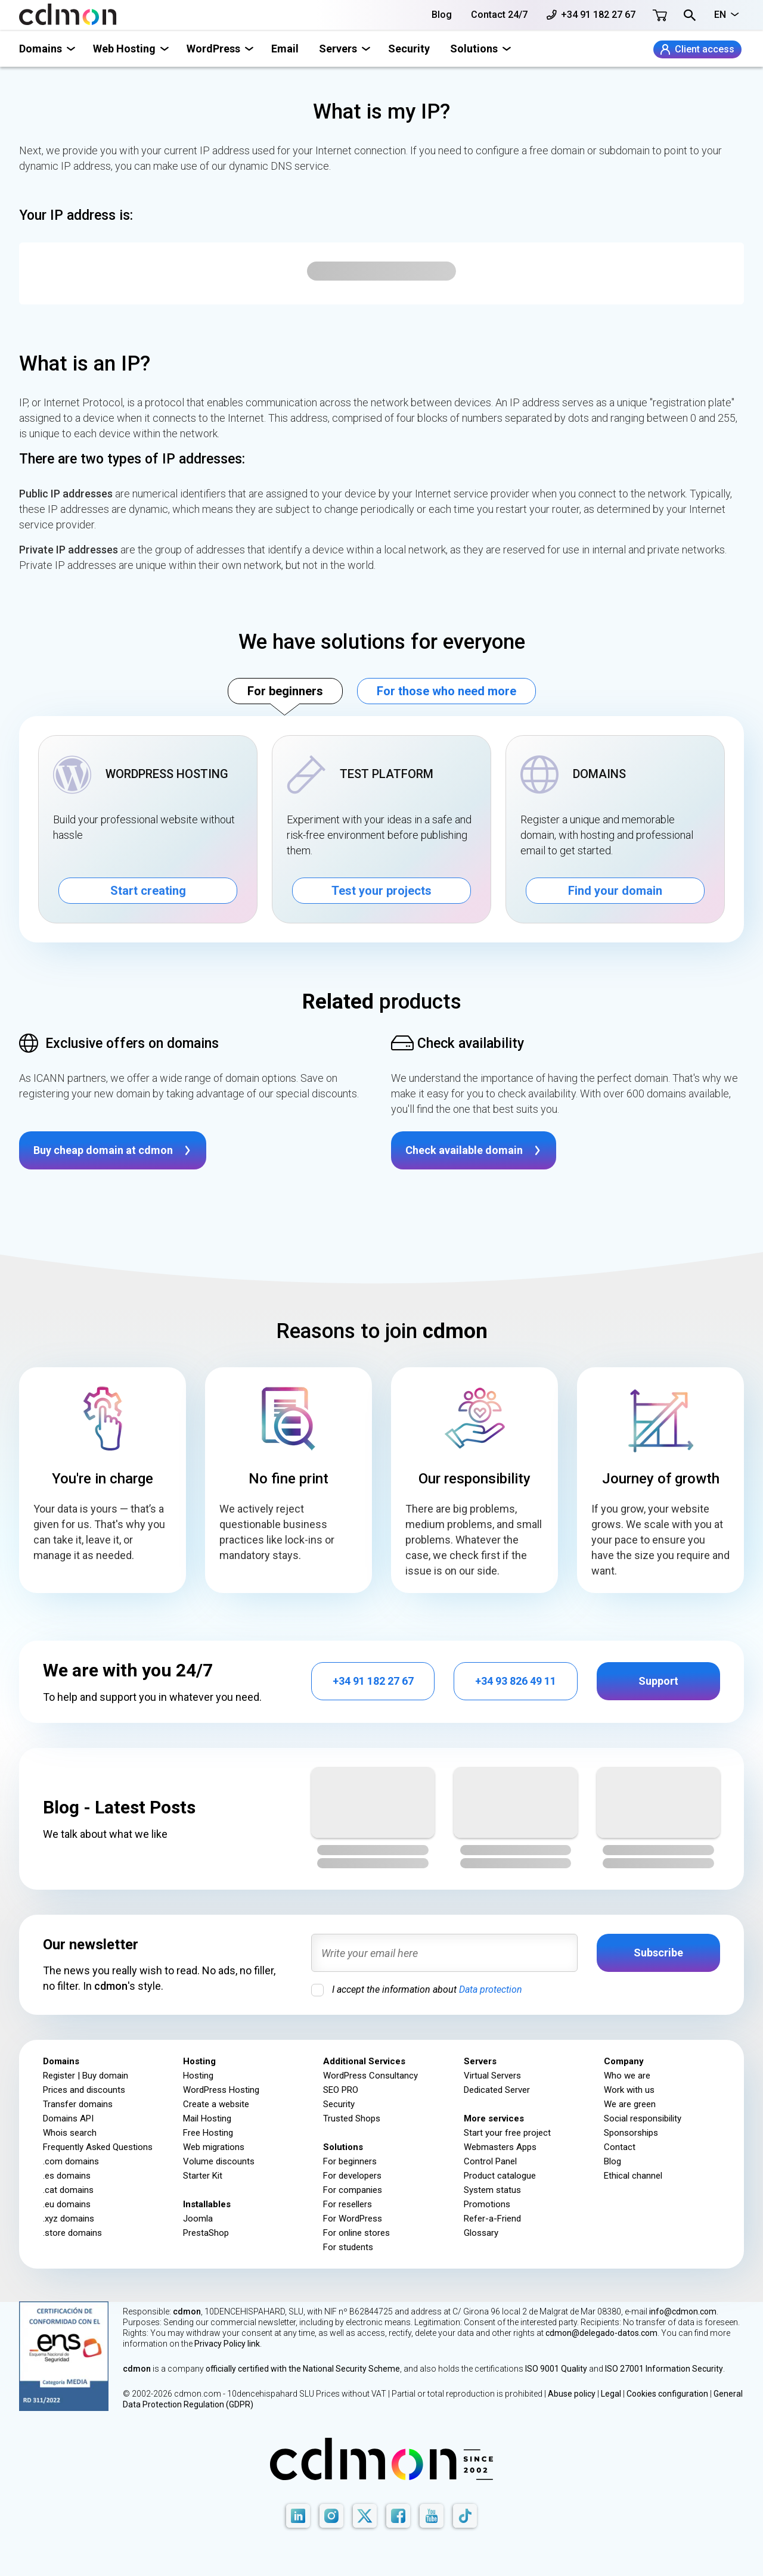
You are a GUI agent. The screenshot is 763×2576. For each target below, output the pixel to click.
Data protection (490, 1989)
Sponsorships (631, 2132)
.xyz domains (68, 2218)
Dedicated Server (497, 2090)
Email (285, 48)
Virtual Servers (492, 2075)
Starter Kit (202, 2175)
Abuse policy (571, 2393)
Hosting (198, 2075)
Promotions (487, 2204)
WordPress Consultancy (370, 2075)
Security (409, 48)
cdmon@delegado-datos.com (601, 2333)
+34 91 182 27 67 (591, 14)
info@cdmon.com (683, 2311)
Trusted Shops (351, 2118)
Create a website (216, 2104)
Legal (611, 2393)
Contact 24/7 (499, 14)
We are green (630, 2104)
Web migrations (213, 2147)
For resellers (347, 2204)
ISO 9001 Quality (555, 2368)
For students (348, 2247)
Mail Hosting (207, 2118)
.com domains (71, 2161)
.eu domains (67, 2204)
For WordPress (352, 2218)
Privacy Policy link (227, 2343)
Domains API (68, 2118)
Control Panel (490, 2161)
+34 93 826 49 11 (515, 1681)
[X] (365, 2516)
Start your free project (507, 2132)
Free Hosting (208, 2132)
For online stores (356, 2232)
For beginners (285, 691)
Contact (619, 2147)
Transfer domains (78, 2104)
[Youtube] (431, 2516)
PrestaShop (206, 2232)
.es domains (67, 2175)
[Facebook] (398, 2516)
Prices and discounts (84, 2090)
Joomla (198, 2218)
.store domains (72, 2232)
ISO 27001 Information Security (664, 2368)
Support (658, 1681)
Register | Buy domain (85, 2075)
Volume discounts (219, 2161)
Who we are (627, 2075)
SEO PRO (340, 2090)
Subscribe (658, 1952)
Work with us (629, 2090)
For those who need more (446, 691)
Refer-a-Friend (492, 2218)
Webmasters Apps (500, 2147)
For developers (352, 2175)
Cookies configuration (667, 2393)
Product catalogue (500, 2175)
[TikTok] (465, 2516)
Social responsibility (642, 2118)
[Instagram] (331, 2516)
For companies (352, 2190)
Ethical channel (633, 2175)
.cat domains (68, 2190)
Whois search (70, 2132)
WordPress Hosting (221, 2090)
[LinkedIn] (298, 2516)
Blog (442, 14)
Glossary (481, 2232)
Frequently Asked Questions (98, 2147)
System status (492, 2190)
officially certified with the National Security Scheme (303, 2368)
